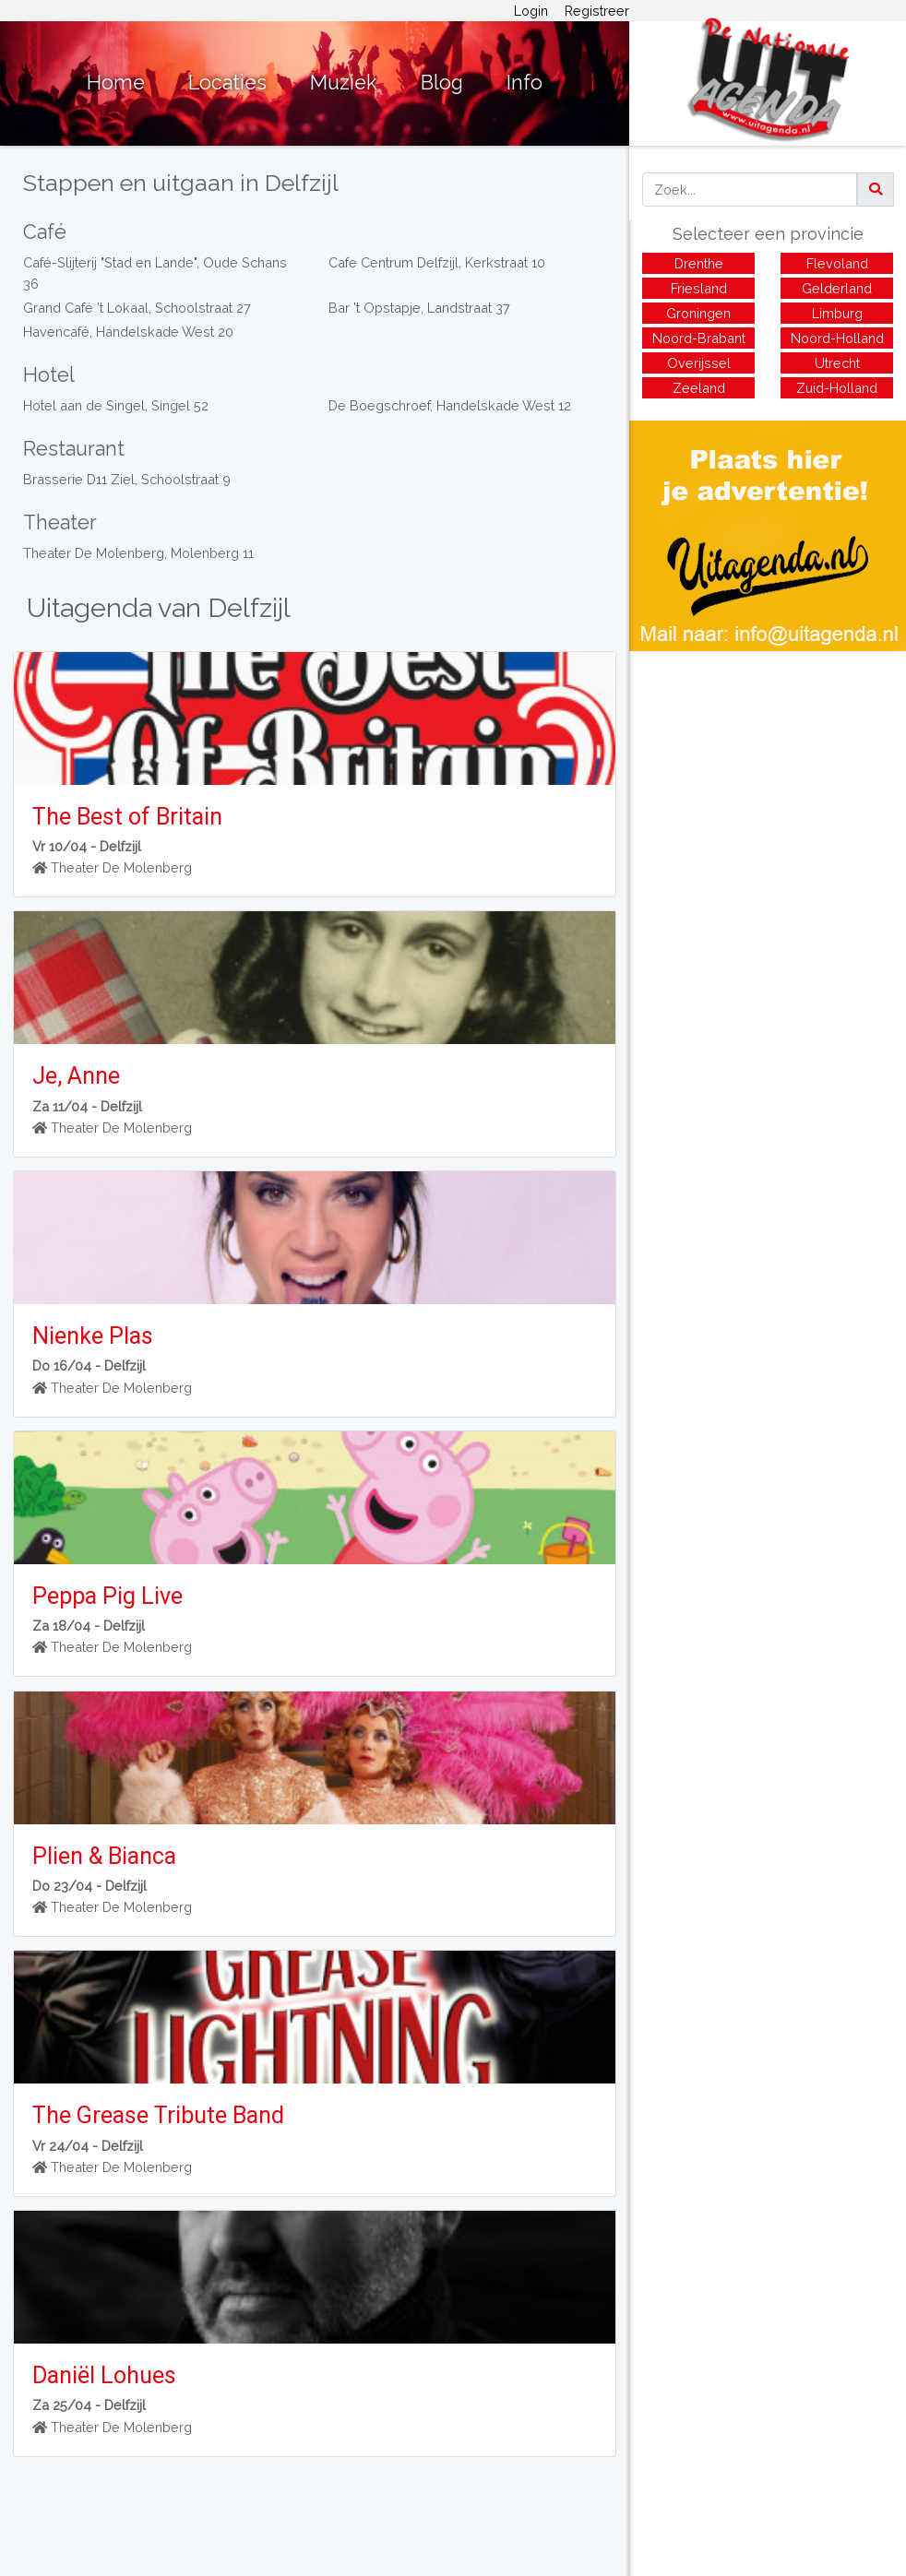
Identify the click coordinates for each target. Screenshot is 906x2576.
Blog (442, 82)
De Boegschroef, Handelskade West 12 (449, 405)
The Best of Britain (127, 816)
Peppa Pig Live (107, 1596)
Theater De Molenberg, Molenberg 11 (138, 553)
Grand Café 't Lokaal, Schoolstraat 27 (137, 307)
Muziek (343, 82)
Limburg (837, 313)
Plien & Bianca (104, 1856)
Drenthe (698, 263)
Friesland (699, 288)
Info (524, 82)
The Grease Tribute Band (158, 2115)
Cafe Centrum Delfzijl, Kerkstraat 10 (436, 262)
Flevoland (837, 263)
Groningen (698, 313)
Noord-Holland (837, 338)
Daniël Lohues (104, 2375)
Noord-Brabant (698, 338)
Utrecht (837, 363)
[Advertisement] (767, 780)
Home (116, 82)
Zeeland (699, 388)
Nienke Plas (92, 1336)
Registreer (597, 10)
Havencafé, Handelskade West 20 (128, 331)
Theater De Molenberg (121, 867)
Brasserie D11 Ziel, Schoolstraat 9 (127, 479)
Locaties (227, 82)
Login (531, 10)
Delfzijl (120, 846)
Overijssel (699, 363)
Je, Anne (76, 1075)
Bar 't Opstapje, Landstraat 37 (419, 307)
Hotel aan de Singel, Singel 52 (116, 405)
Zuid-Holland (836, 388)
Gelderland (837, 288)
